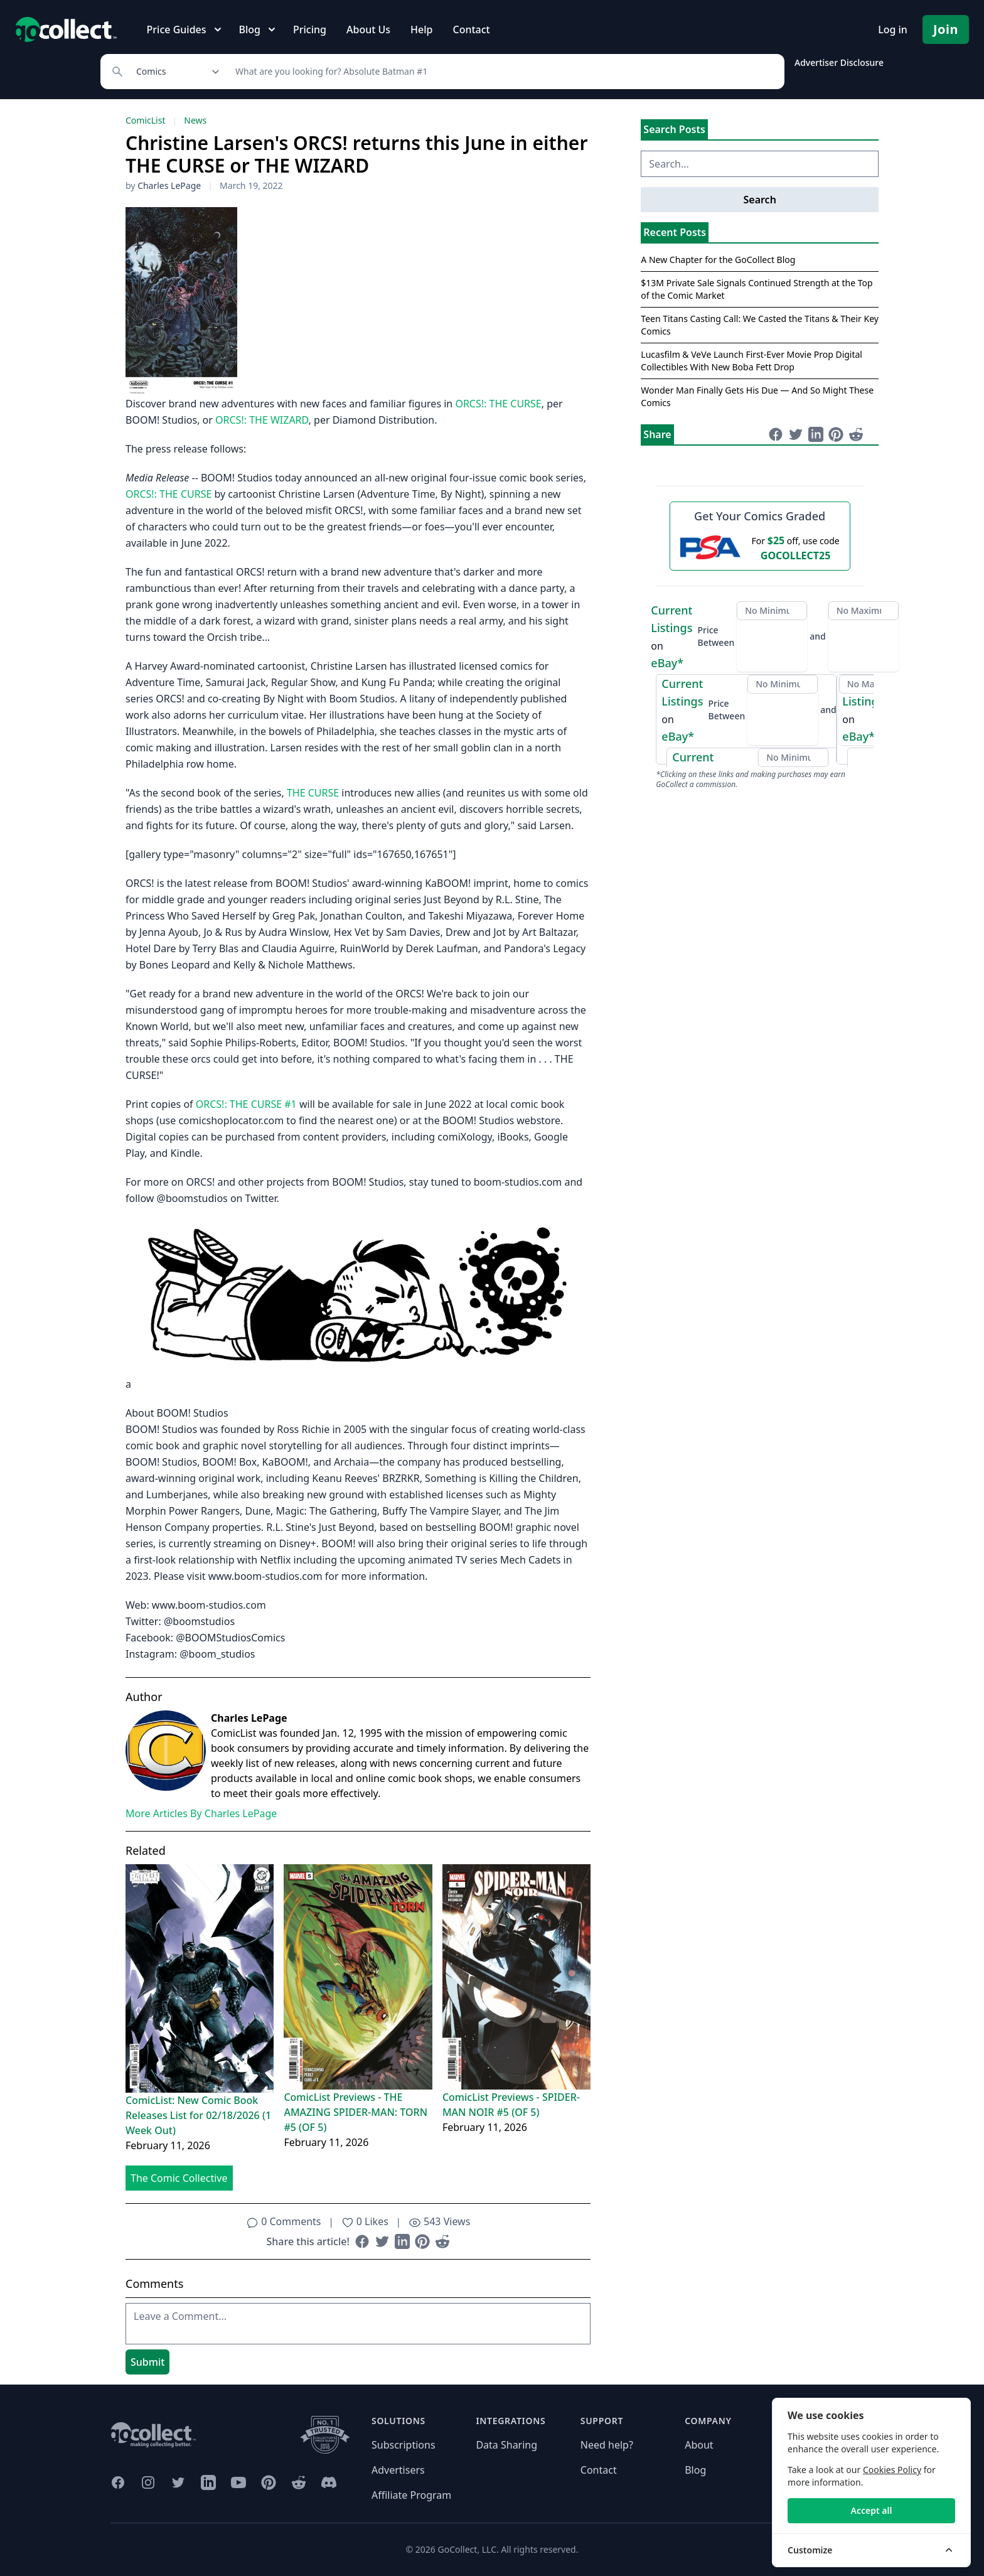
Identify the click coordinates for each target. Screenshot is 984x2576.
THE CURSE (313, 793)
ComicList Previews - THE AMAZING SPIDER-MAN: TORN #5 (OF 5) (355, 2112)
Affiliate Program (411, 2495)
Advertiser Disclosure (839, 62)
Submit (147, 2362)
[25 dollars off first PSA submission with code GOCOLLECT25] (760, 547)
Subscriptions (404, 2445)
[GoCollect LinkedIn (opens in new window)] (208, 2482)
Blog (695, 2470)
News (195, 120)
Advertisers (398, 2470)
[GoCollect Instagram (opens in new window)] (148, 2482)
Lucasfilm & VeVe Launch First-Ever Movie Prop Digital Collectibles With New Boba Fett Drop (751, 360)
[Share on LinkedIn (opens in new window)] (402, 2241)
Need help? (606, 2445)
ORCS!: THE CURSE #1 (246, 1104)
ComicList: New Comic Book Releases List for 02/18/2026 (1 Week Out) (198, 2115)
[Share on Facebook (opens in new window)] (362, 2241)
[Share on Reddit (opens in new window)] (442, 2241)
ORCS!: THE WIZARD (262, 420)
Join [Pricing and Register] (945, 29)
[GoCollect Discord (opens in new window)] (328, 2482)
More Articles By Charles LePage (201, 1813)
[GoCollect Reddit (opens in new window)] (298, 2482)
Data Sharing (506, 2445)
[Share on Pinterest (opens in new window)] (422, 2241)
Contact (470, 29)
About (699, 2445)
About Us (368, 29)
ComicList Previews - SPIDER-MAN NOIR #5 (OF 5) (511, 2104)
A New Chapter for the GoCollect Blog (718, 260)
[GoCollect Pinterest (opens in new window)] (268, 2482)
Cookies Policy (892, 2470)
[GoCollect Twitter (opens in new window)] (178, 2482)
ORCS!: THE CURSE (498, 404)
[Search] (503, 72)
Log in (892, 29)
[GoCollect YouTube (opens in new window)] (238, 2482)
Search (759, 200)
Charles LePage (169, 185)
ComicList (145, 120)
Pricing (309, 29)
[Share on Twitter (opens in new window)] (382, 2241)
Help (421, 29)
